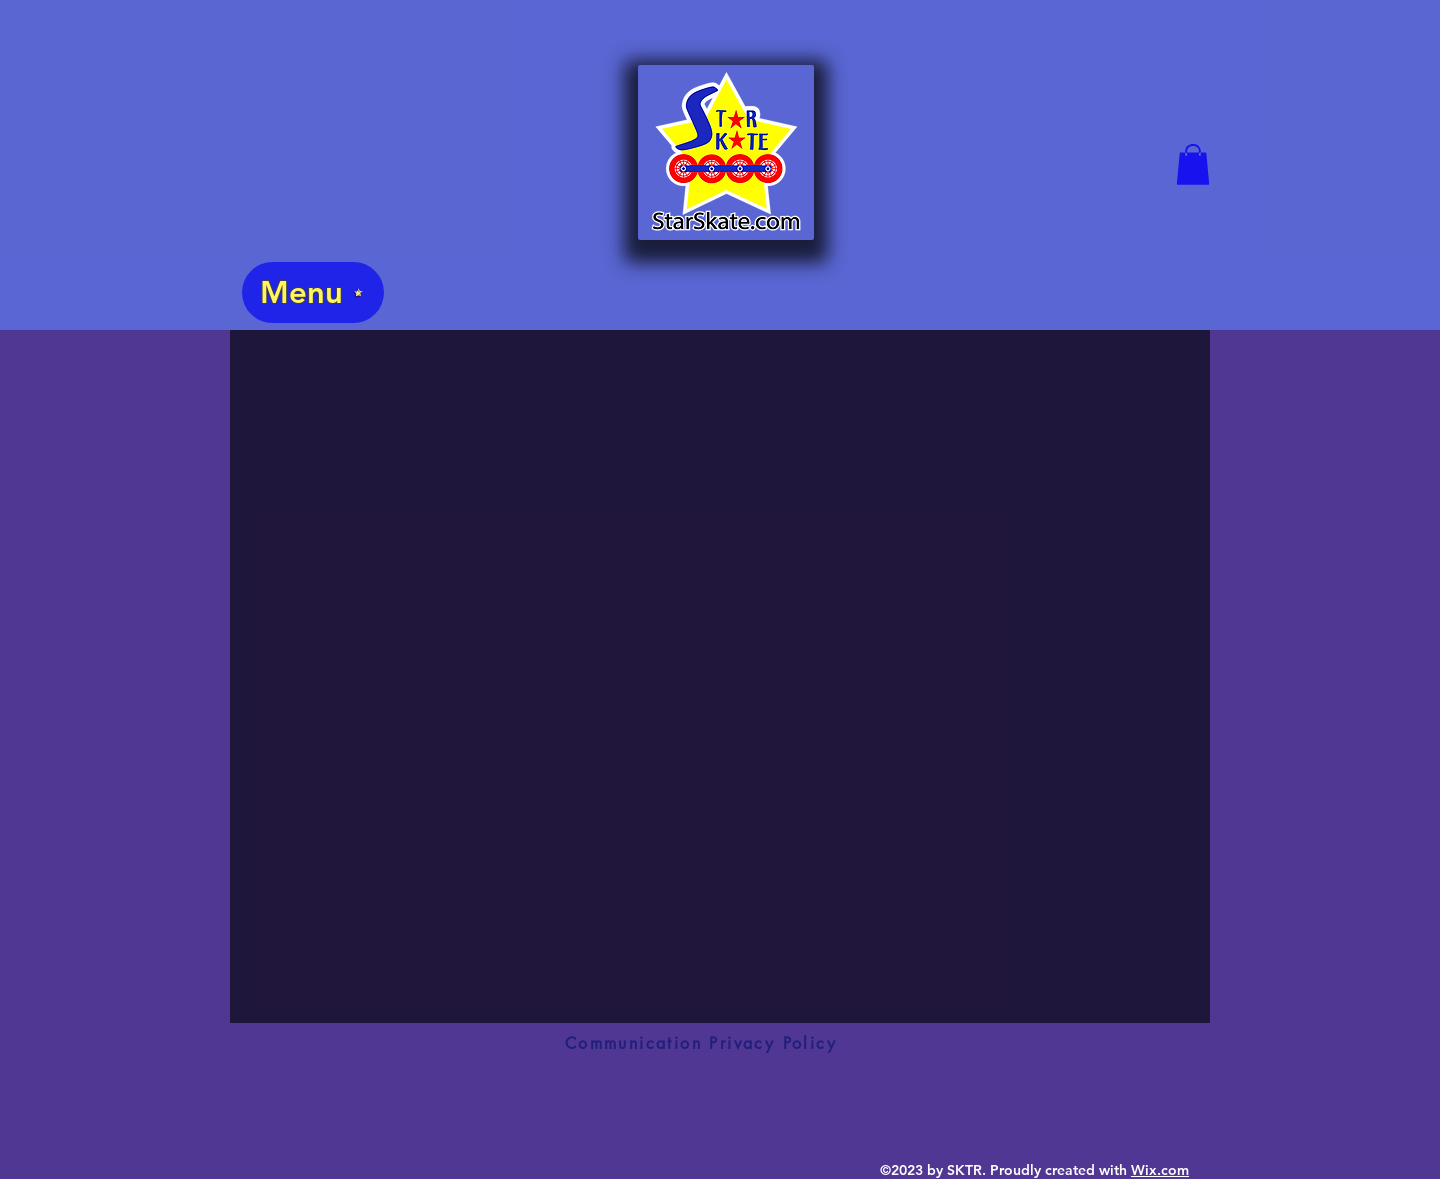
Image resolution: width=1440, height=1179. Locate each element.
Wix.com (1160, 1170)
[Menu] (313, 292)
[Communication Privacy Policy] (701, 1043)
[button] (1193, 164)
